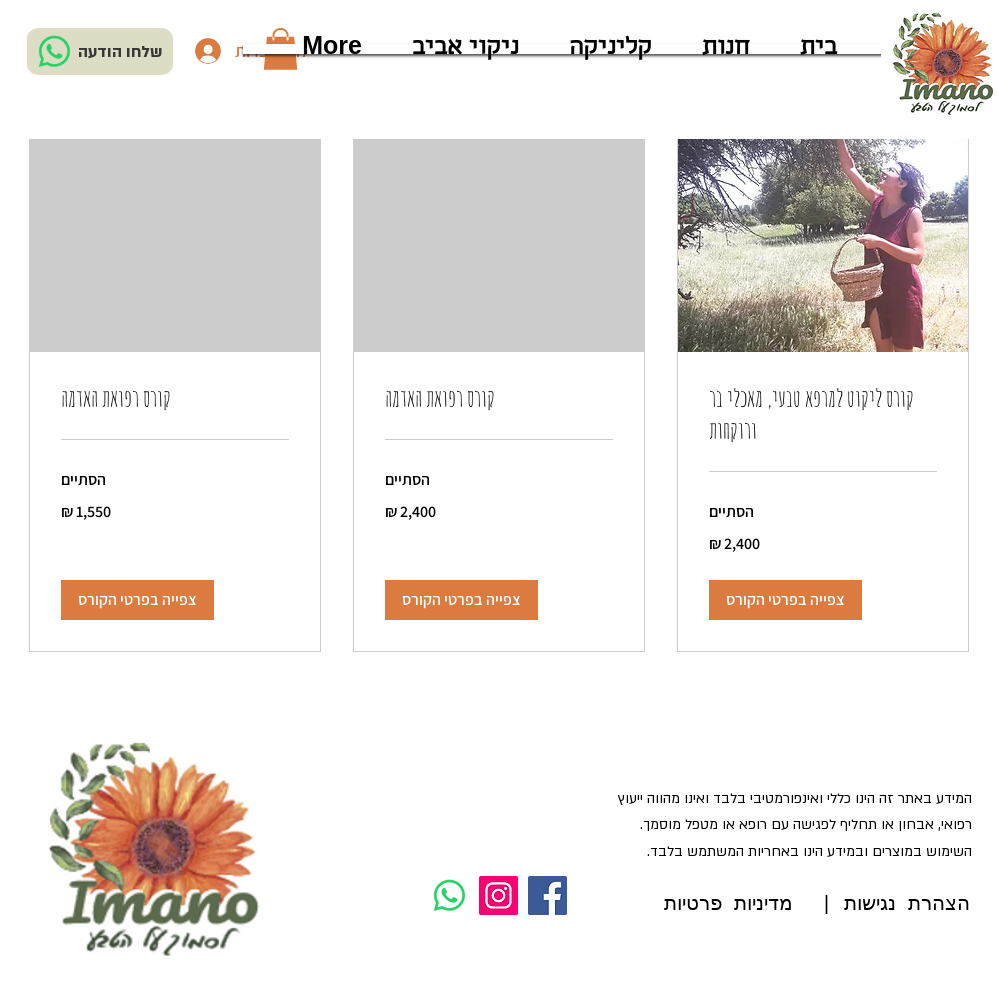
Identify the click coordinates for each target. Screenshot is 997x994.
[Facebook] (547, 895)
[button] (785, 600)
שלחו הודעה (120, 52)
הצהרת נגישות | (895, 904)
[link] (823, 415)
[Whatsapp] (54, 51)
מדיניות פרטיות (728, 904)
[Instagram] (498, 895)
